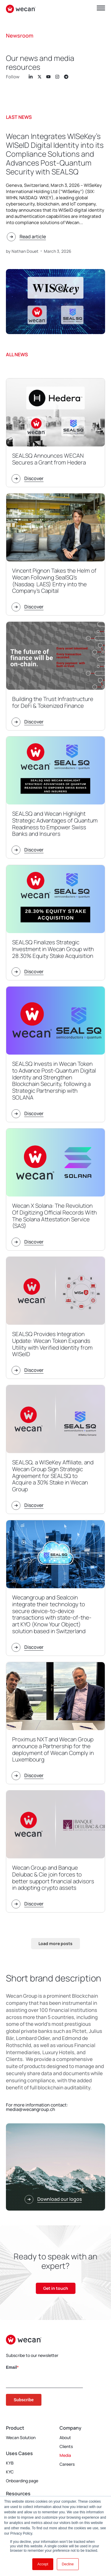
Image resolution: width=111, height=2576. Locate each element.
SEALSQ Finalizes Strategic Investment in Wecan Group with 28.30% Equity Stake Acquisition (53, 949)
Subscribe (24, 2399)
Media (65, 2455)
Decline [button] (68, 2564)
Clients (66, 2446)
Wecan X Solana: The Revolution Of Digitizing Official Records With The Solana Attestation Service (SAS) (54, 1216)
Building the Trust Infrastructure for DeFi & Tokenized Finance (52, 702)
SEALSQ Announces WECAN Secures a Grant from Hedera (49, 459)
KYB (10, 2463)
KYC (10, 2472)
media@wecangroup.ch (30, 2109)
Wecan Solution (21, 2437)
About (65, 2437)
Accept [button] (42, 2564)
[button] (55, 1943)
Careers (67, 2464)
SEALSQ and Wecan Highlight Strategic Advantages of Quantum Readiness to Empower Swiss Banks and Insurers (55, 824)
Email (11, 2367)
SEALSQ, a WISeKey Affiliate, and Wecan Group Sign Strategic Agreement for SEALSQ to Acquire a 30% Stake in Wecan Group (53, 1475)
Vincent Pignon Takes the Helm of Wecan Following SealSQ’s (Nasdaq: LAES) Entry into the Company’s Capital (54, 581)
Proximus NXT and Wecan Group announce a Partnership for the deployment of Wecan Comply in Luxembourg (53, 1749)
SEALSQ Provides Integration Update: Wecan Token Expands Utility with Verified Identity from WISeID (52, 1344)
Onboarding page (22, 2480)
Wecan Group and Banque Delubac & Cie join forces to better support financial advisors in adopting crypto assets (53, 1878)
